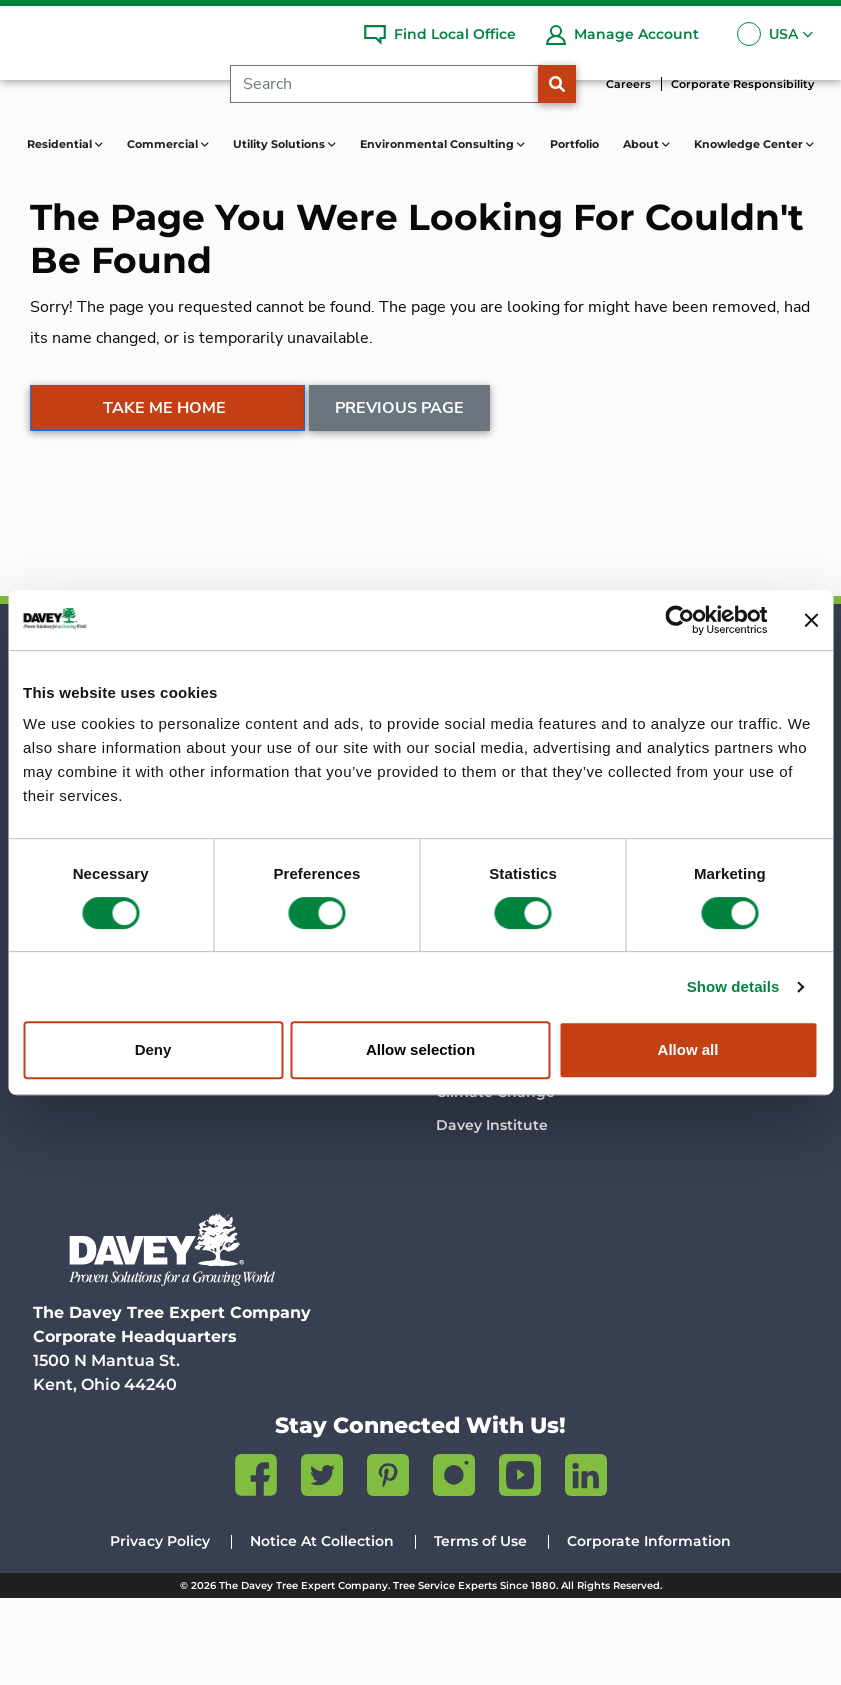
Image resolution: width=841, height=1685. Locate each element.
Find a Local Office (103, 869)
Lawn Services (88, 835)
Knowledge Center (514, 972)
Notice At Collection (322, 1628)
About (261, 972)
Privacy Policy (160, 1628)
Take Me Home (164, 503)
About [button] (642, 144)
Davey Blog (478, 1025)
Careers (628, 84)
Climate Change (495, 1179)
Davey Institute (492, 1212)
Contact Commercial (311, 835)
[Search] (394, 84)
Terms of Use (480, 1628)
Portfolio (574, 144)
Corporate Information (649, 1628)
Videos (460, 1092)
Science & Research (307, 1058)
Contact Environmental (720, 877)
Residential (83, 749)
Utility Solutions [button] (280, 144)
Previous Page (400, 503)
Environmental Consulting (697, 760)
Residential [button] (61, 144)
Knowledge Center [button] (750, 144)
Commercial (287, 749)
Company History (299, 1025)
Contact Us (276, 1159)
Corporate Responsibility (742, 84)
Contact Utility (488, 845)
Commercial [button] (164, 144)
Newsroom (275, 1092)
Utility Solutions (502, 749)
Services (266, 801)
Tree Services (84, 801)
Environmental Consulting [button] (438, 144)
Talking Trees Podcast (516, 1058)
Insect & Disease (497, 1135)
